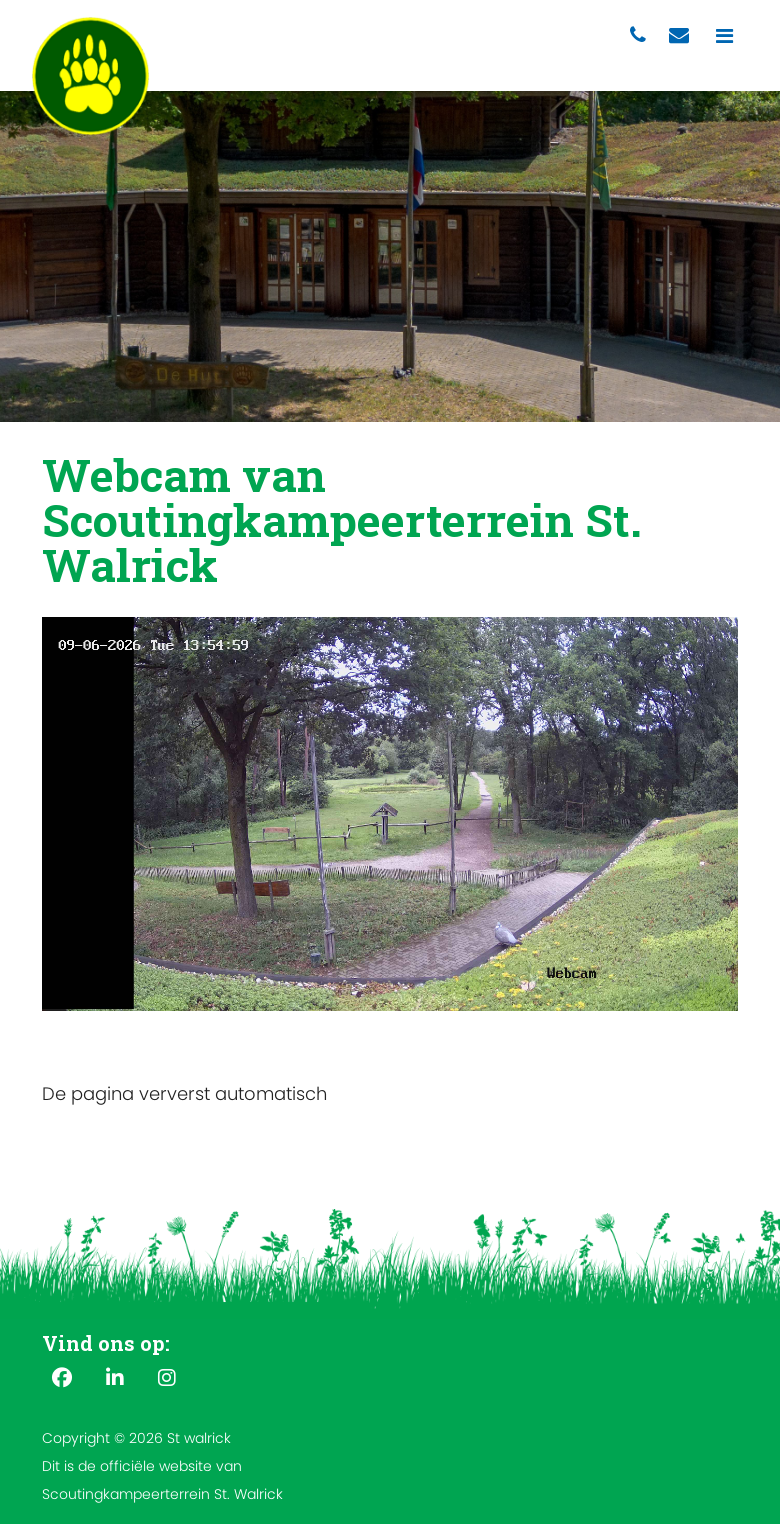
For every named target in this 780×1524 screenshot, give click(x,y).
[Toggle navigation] (724, 36)
